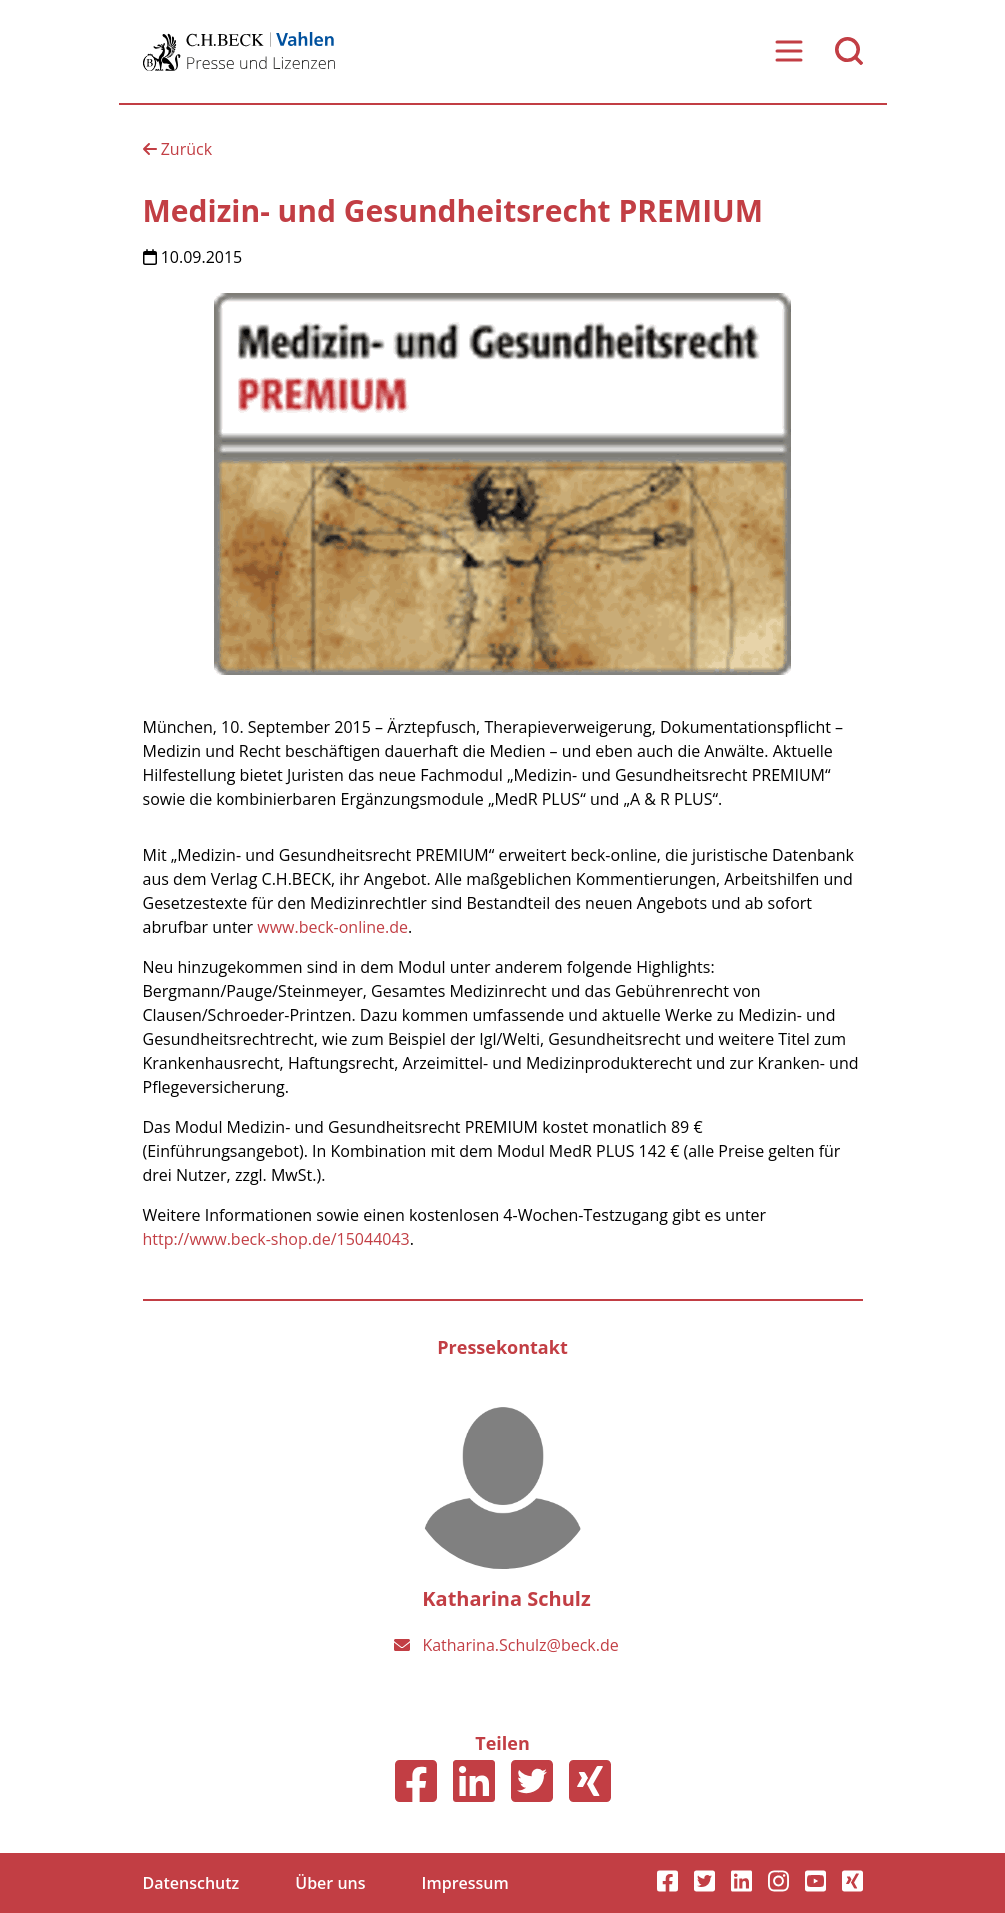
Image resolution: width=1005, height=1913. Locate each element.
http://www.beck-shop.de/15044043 (276, 1239)
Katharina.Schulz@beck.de (520, 1645)
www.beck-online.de (332, 927)
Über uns (330, 1883)
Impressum (465, 1883)
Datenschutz (191, 1883)
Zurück (178, 149)
